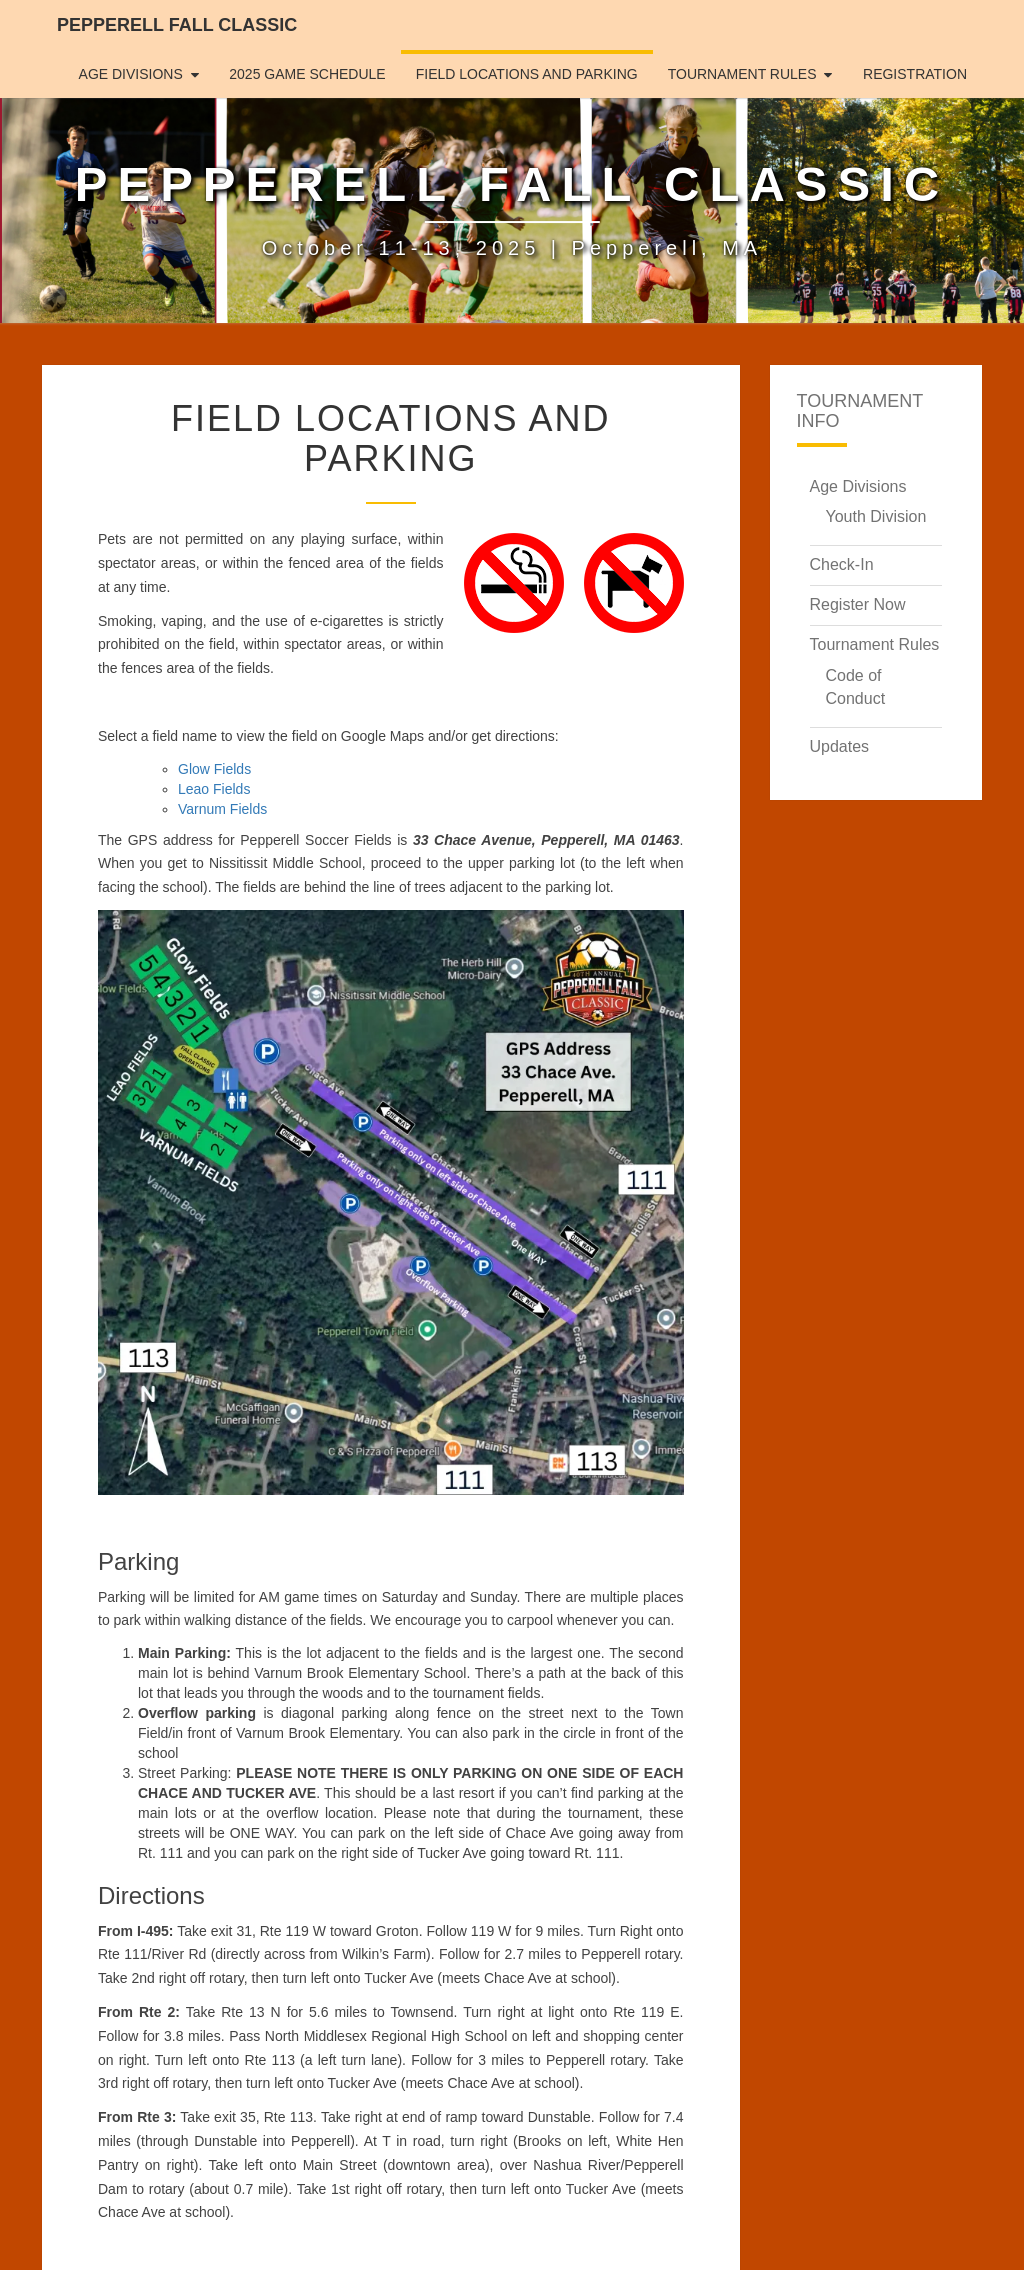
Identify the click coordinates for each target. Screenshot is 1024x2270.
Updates (840, 746)
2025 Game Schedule (307, 74)
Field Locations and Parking (527, 74)
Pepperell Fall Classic (177, 25)
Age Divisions (131, 74)
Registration (915, 74)
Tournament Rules (742, 74)
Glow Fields (214, 769)
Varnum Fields (222, 809)
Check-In (842, 564)
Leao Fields (214, 789)
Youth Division (876, 516)
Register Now (858, 604)
